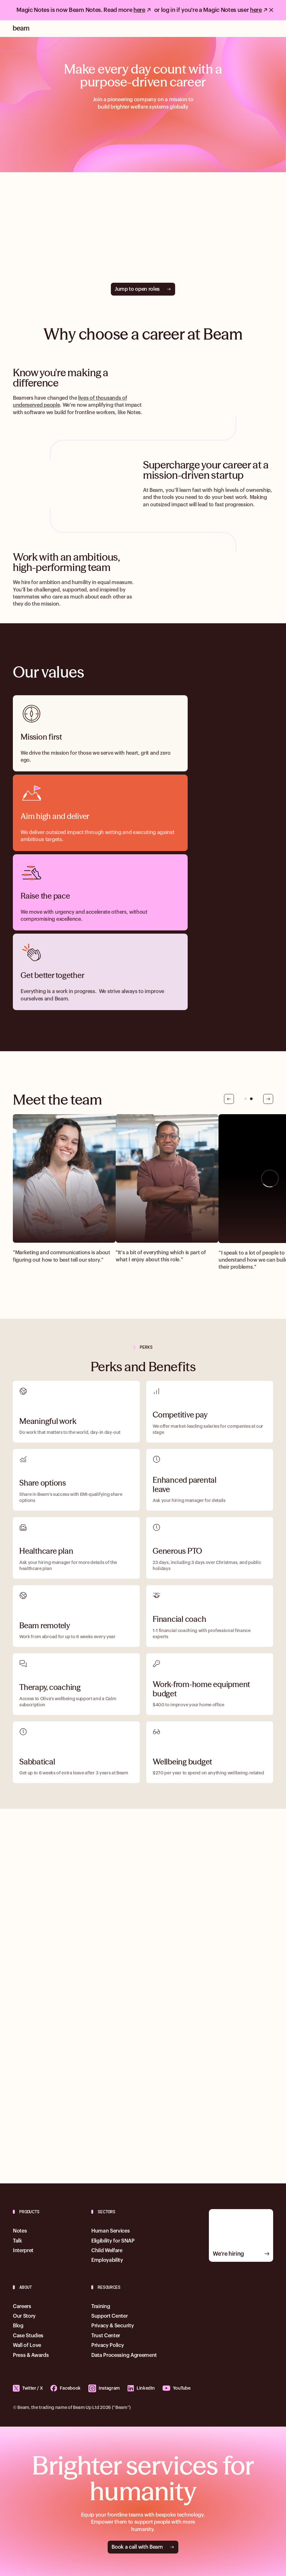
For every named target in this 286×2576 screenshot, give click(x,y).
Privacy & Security (112, 2325)
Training (100, 2306)
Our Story (24, 2316)
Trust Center (105, 2335)
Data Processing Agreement (124, 2355)
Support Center (109, 2316)
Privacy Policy (107, 2345)
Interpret (23, 2250)
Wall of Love (27, 2345)
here (139, 10)
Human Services (110, 2231)
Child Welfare (106, 2250)
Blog (18, 2325)
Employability (107, 2260)
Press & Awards (31, 2355)
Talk (17, 2240)
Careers (22, 2306)
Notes (134, 412)
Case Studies (28, 2335)
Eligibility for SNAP (113, 2240)
